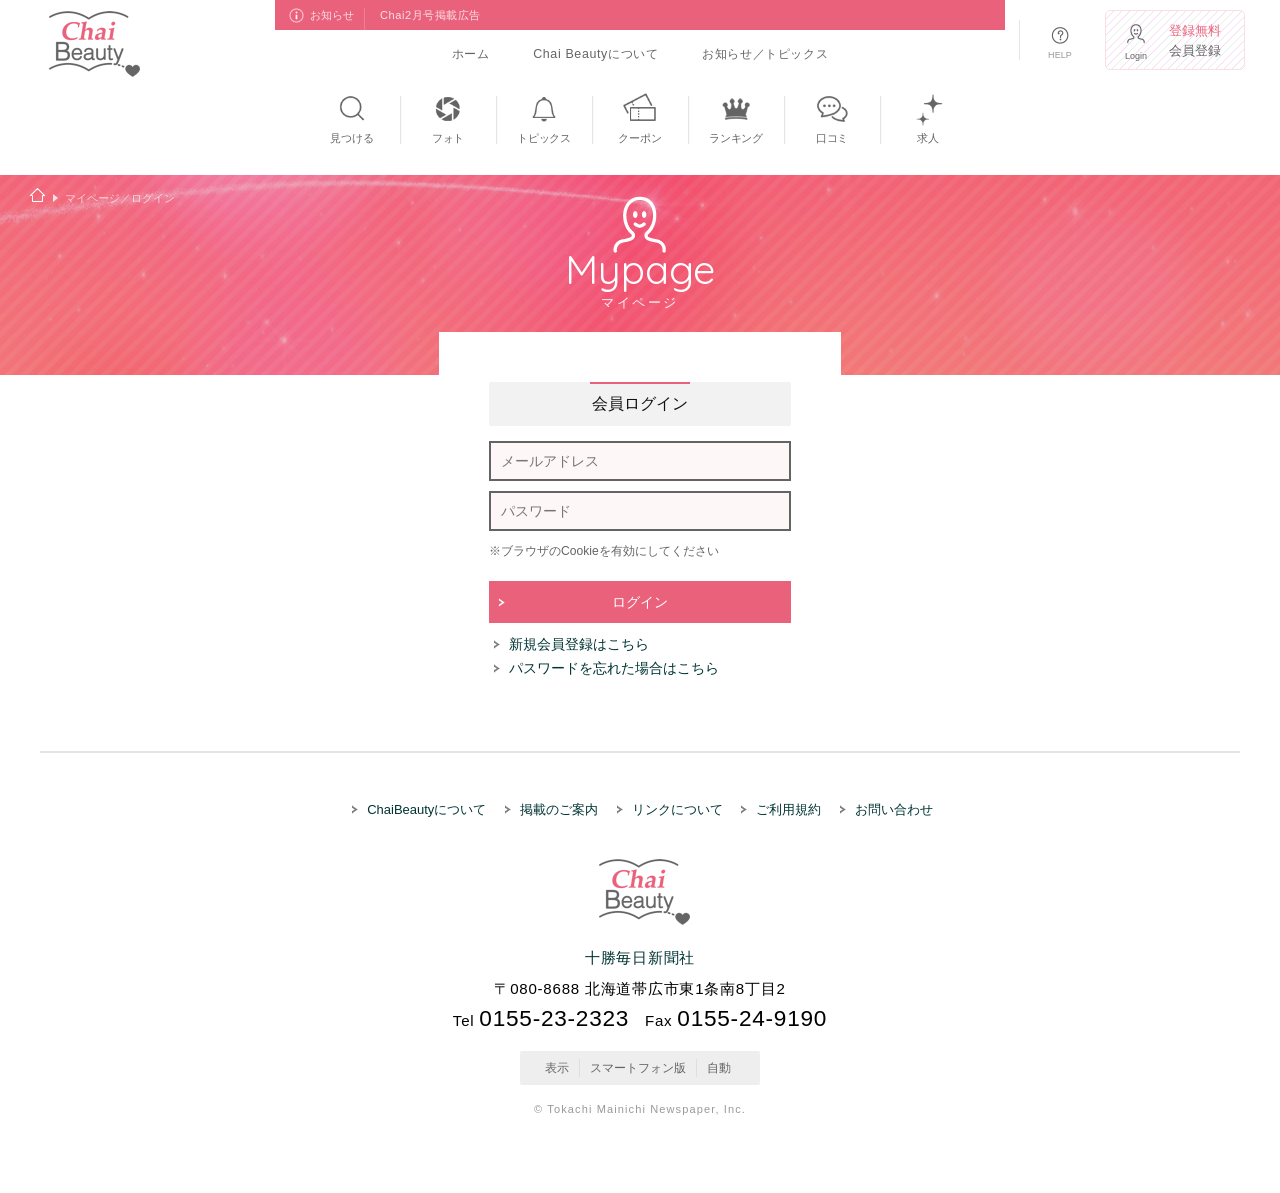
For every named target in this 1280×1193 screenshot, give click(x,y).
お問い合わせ (894, 809)
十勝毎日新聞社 (640, 957)
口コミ (832, 138)
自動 (719, 1068)
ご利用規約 (788, 809)
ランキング (736, 138)
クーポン (639, 138)
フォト (448, 138)
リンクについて (677, 809)
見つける (351, 138)
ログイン (640, 602)
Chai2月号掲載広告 (430, 15)
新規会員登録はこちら (579, 644)
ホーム (471, 54)
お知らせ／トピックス (765, 54)
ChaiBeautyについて (426, 809)
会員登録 (1197, 40)
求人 (928, 138)
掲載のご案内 (559, 809)
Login (1136, 56)
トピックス (544, 138)
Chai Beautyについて (595, 54)
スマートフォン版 (638, 1068)
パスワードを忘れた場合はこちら (614, 668)
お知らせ (333, 15)
